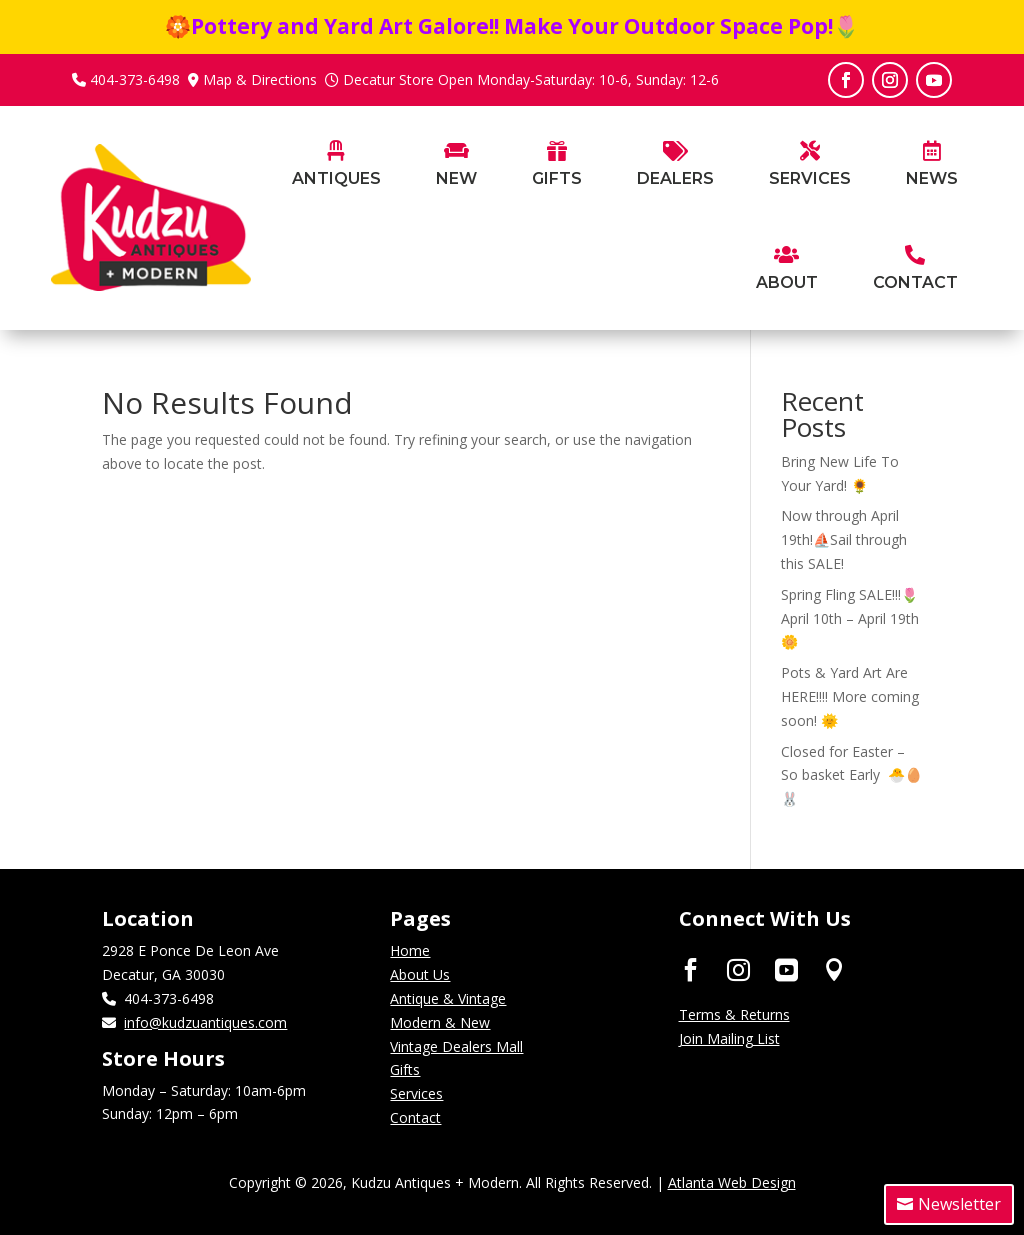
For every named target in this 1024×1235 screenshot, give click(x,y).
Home (410, 950)
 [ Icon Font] (786, 968)
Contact (415, 1117)
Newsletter (959, 1204)
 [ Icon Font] (834, 968)
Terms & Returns (734, 1014)
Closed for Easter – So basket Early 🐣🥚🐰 (851, 775)
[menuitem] (336, 195)
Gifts (405, 1069)
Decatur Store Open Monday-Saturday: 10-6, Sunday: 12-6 (531, 79)
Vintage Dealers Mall (456, 1046)
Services (416, 1093)
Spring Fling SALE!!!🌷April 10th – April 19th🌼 (850, 618)
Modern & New (440, 1022)
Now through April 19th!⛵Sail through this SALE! (844, 539)
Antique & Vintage (448, 998)
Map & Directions (260, 79)
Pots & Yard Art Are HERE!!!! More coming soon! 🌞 (850, 696)
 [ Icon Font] (738, 968)
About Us (420, 974)
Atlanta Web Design (732, 1182)
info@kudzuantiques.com (205, 1022)
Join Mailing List (729, 1038)
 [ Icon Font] (690, 968)
